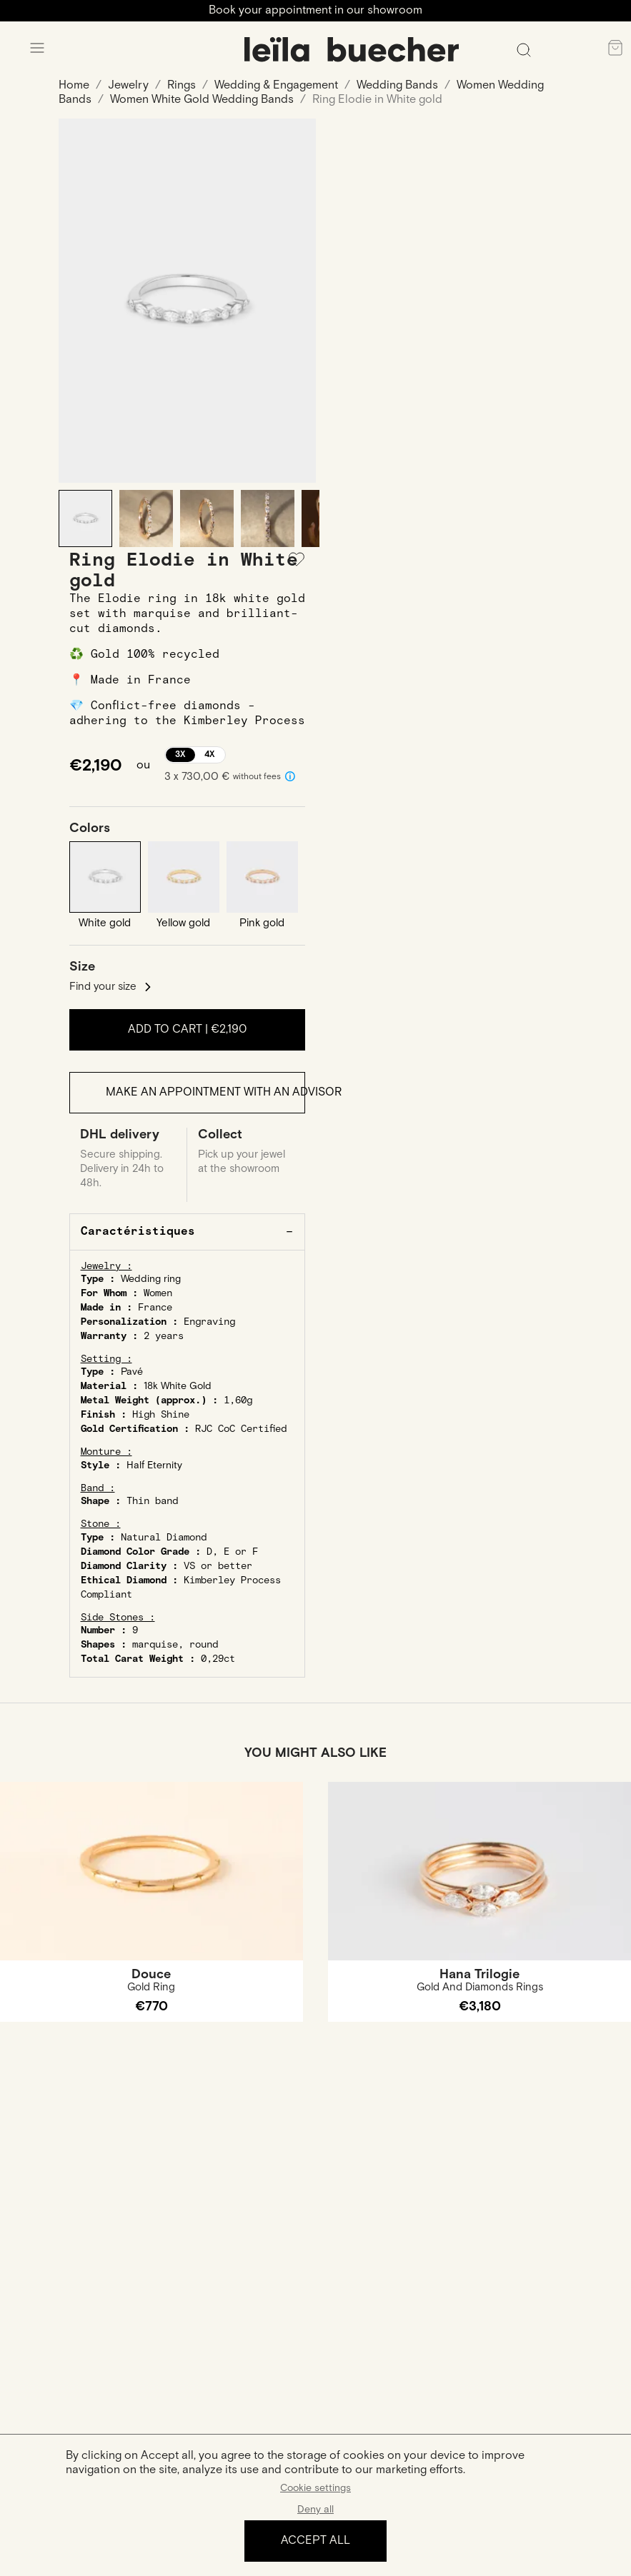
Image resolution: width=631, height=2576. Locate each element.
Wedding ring (151, 1279)
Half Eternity (154, 1465)
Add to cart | (187, 1029)
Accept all (315, 2540)
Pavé (132, 1371)
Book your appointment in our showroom (315, 10)
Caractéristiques (138, 1231)
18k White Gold (178, 1386)
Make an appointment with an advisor (205, 1092)
